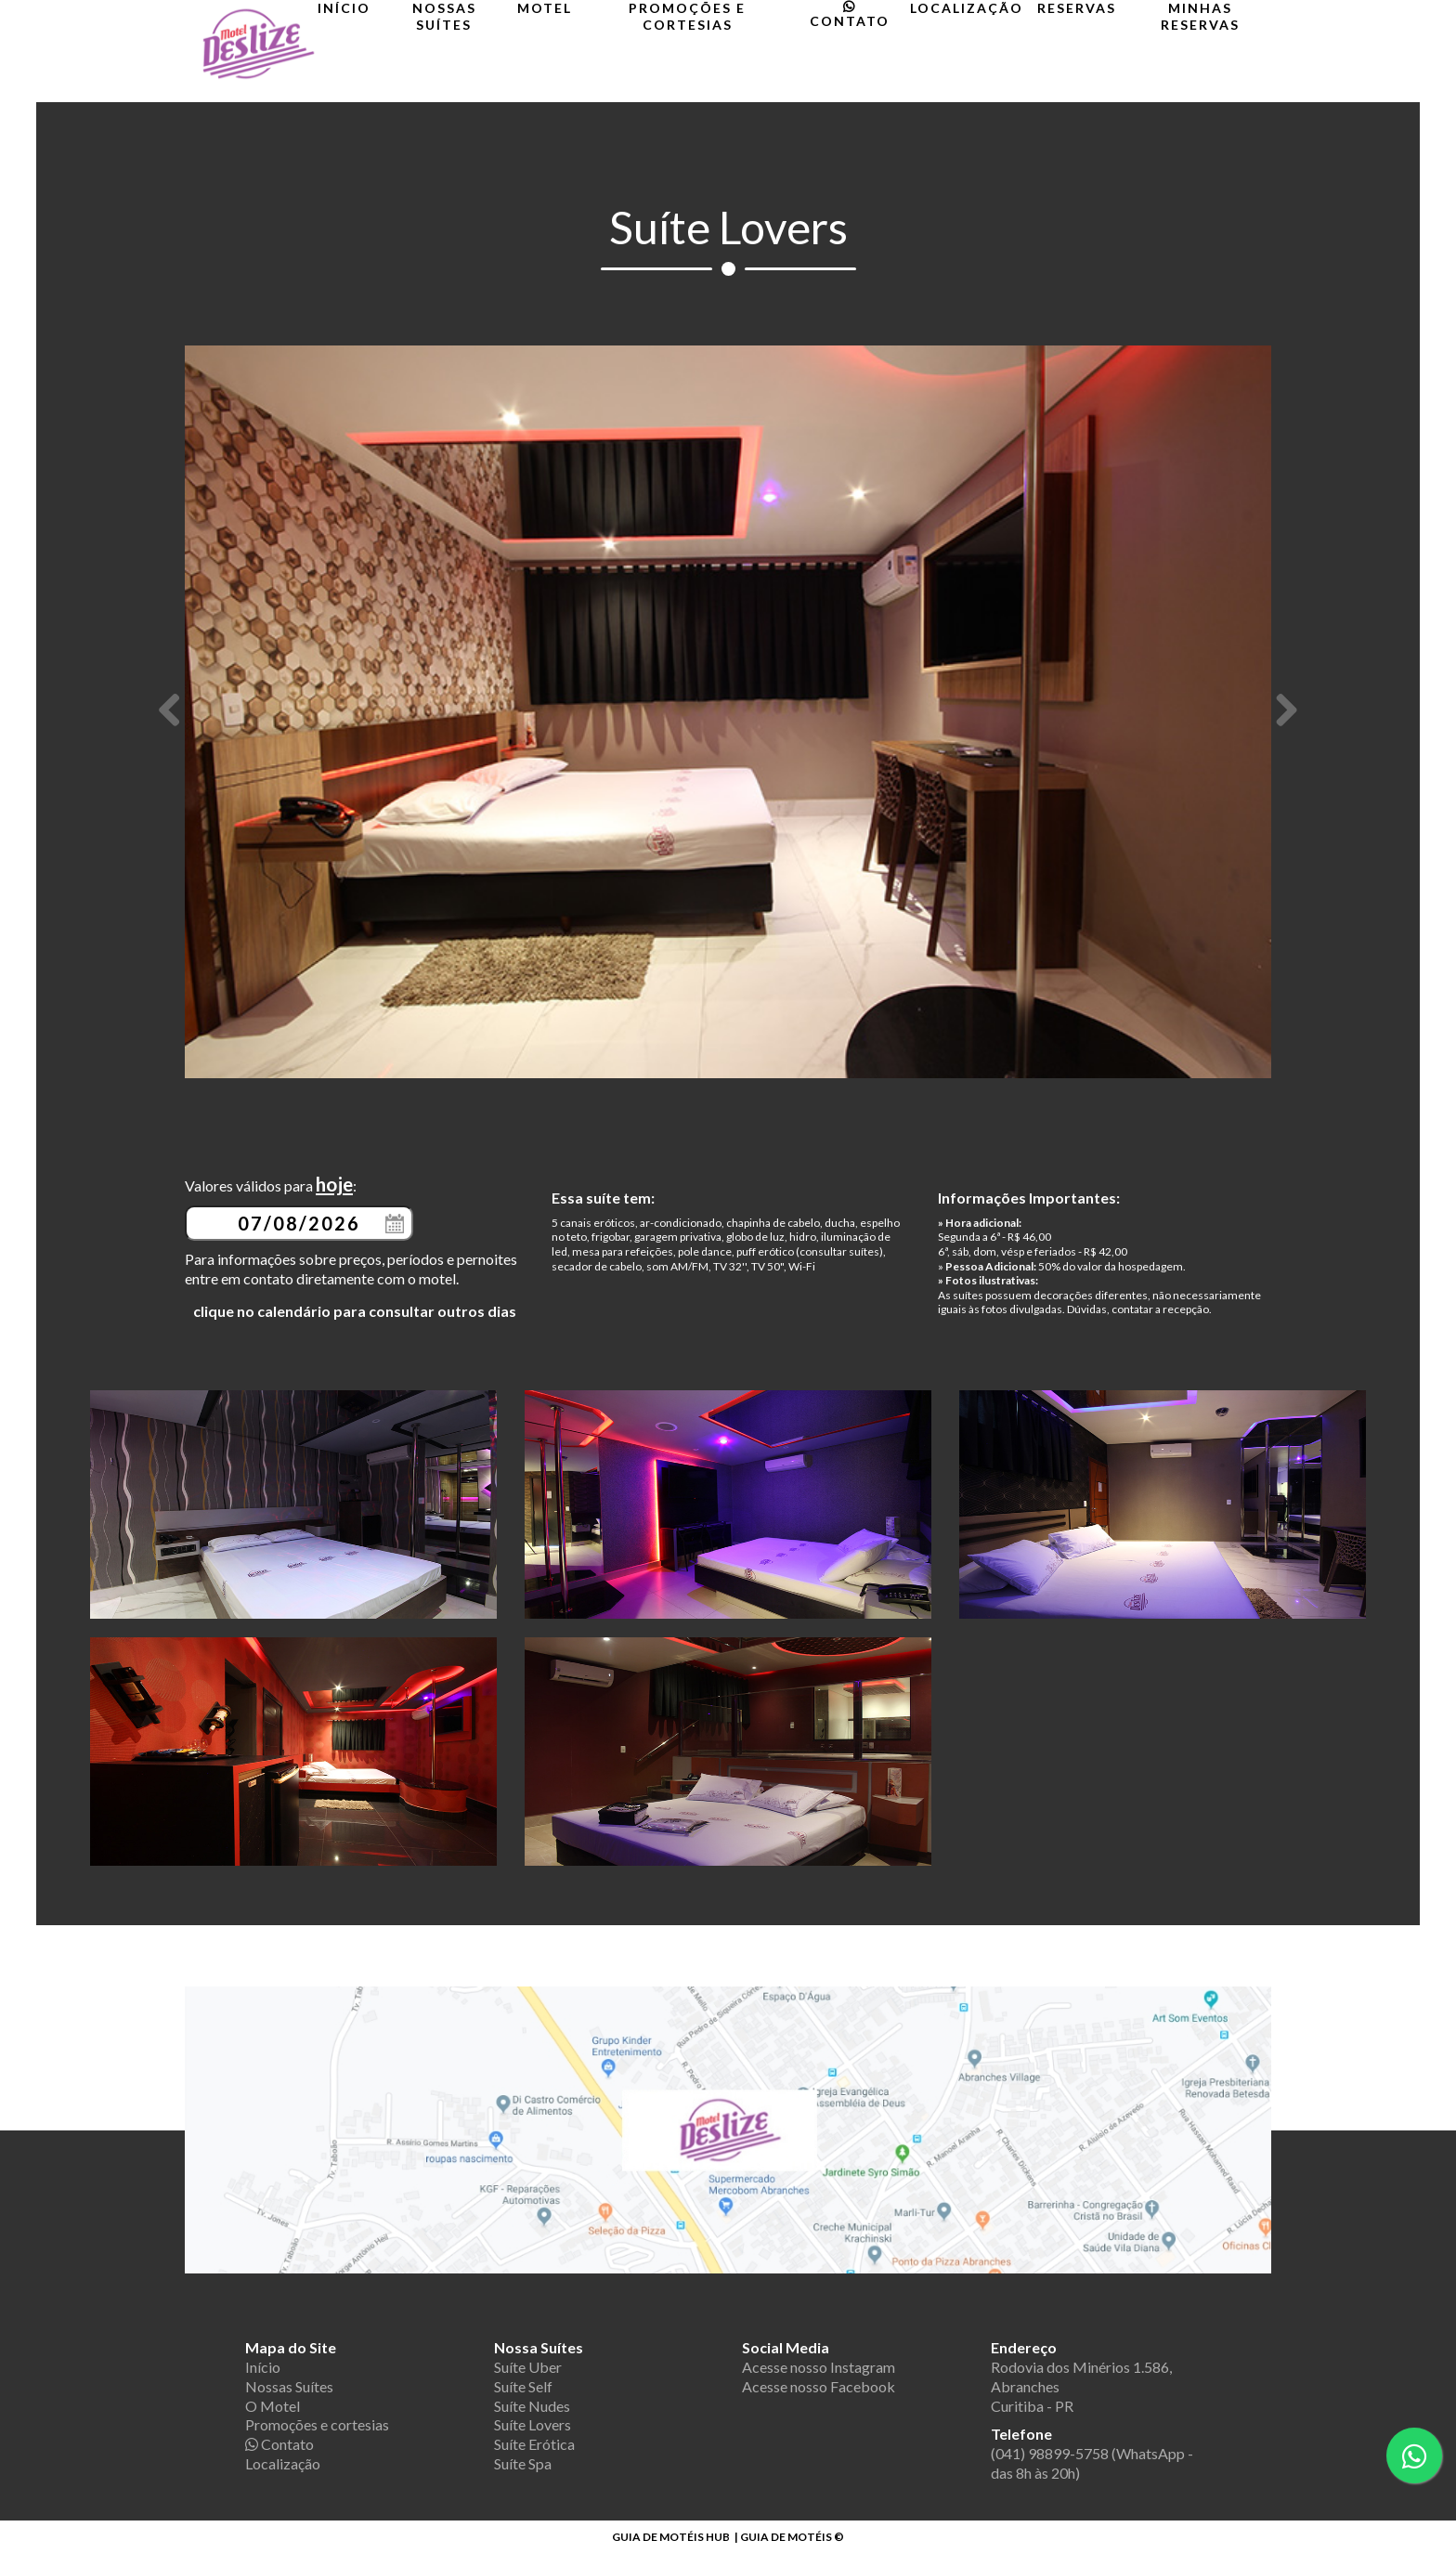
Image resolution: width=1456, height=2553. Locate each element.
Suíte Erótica (534, 2444)
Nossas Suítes (444, 16)
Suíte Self (523, 2386)
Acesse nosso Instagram (818, 2367)
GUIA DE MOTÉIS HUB (671, 2537)
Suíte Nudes (532, 2406)
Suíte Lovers (532, 2424)
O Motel (272, 2406)
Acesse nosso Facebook (818, 2386)
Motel (544, 8)
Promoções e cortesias (687, 16)
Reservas (1076, 8)
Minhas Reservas (1200, 16)
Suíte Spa (523, 2463)
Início (344, 8)
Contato (850, 14)
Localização (966, 8)
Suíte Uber (528, 2367)
